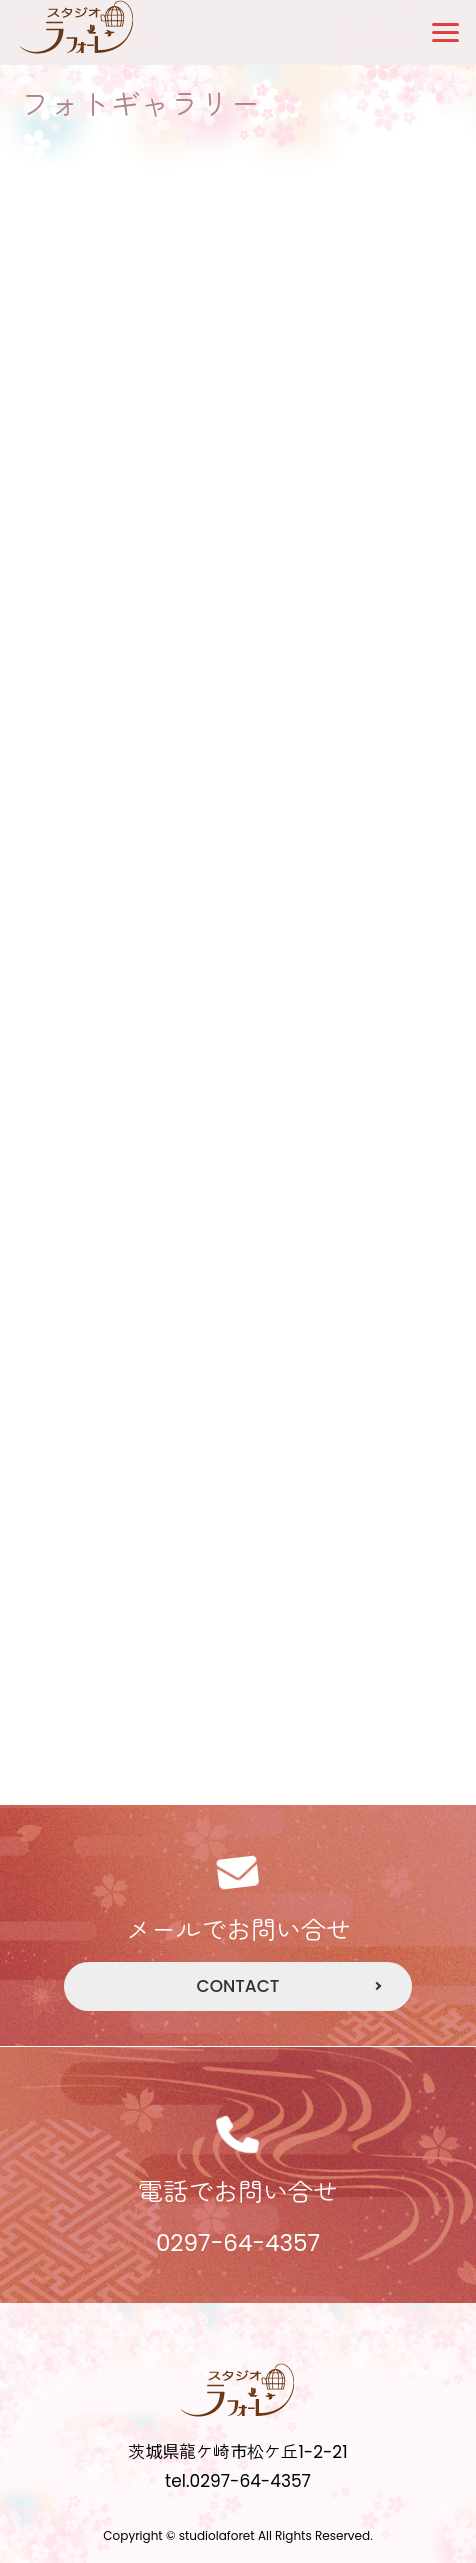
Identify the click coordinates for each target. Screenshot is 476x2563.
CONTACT (238, 1986)
